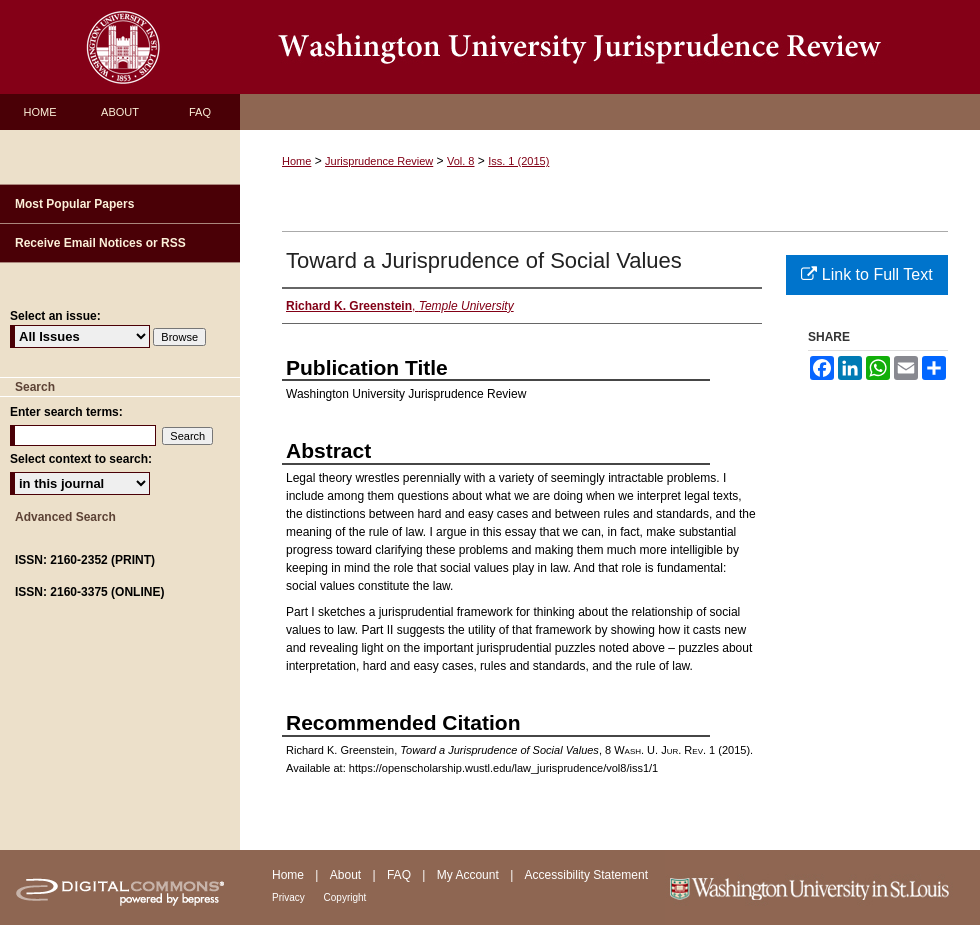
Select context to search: (81, 459)
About (347, 875)
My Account (469, 875)
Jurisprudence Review (379, 161)
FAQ (400, 875)
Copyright (345, 897)
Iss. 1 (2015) (518, 161)
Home (296, 161)
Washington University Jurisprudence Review (610, 47)
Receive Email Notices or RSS (100, 243)
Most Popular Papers (74, 204)
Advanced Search (65, 517)
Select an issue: (55, 316)
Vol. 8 (461, 161)
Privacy (290, 897)
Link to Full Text (866, 274)
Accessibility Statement (586, 875)
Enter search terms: (66, 412)
